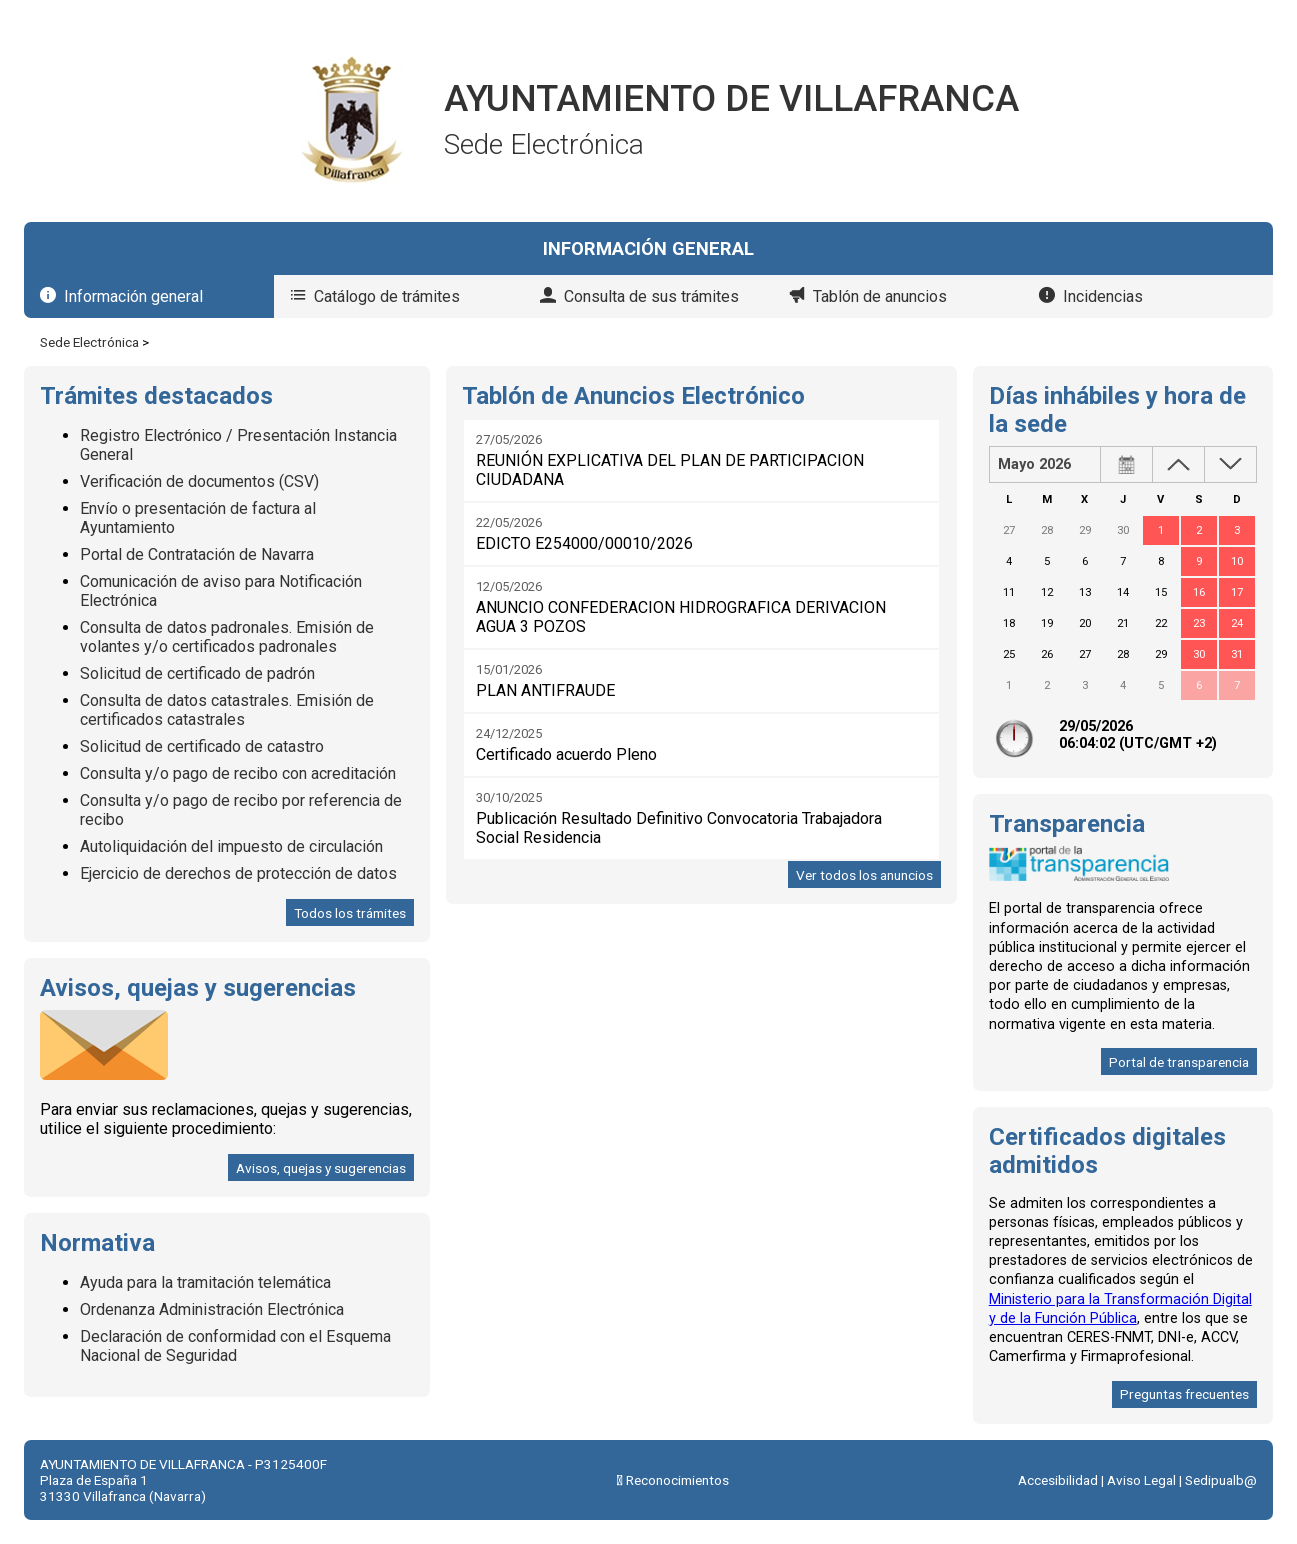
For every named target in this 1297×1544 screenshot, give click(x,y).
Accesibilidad (1058, 1480)
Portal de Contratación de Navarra (197, 554)
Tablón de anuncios (880, 296)
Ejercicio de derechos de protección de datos (238, 873)
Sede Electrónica (89, 342)
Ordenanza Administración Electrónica (212, 1309)
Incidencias (1103, 296)
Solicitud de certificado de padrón (197, 673)
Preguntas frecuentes (1184, 1394)
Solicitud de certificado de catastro (202, 746)
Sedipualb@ (1221, 1480)
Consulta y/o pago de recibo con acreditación (238, 773)
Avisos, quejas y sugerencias (321, 1168)
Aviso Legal (1141, 1480)
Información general (133, 296)
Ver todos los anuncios (864, 875)
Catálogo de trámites (387, 296)
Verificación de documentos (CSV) (199, 481)
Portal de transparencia (1179, 1062)
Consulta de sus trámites (651, 296)
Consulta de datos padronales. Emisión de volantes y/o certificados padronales (227, 637)
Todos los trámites (350, 913)
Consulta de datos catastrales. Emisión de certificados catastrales (227, 710)
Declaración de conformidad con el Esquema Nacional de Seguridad (235, 1346)
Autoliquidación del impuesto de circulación (231, 846)
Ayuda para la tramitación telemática (205, 1282)
